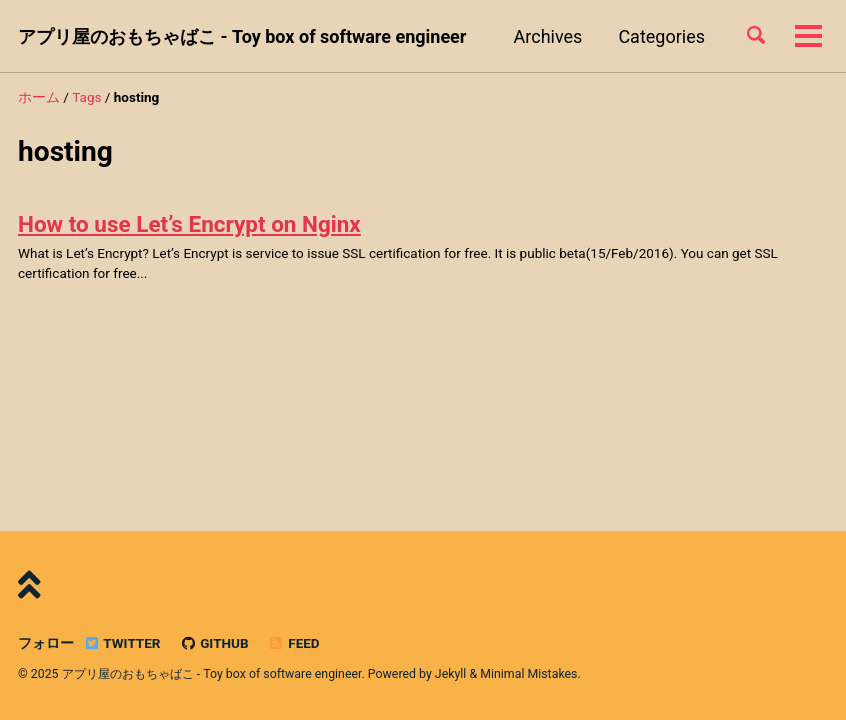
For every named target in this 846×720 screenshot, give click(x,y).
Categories (661, 36)
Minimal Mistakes (528, 674)
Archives (548, 36)
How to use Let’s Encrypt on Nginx (189, 224)
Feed (294, 643)
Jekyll (451, 674)
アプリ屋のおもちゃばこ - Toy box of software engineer (242, 36)
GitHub (214, 643)
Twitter (121, 643)
